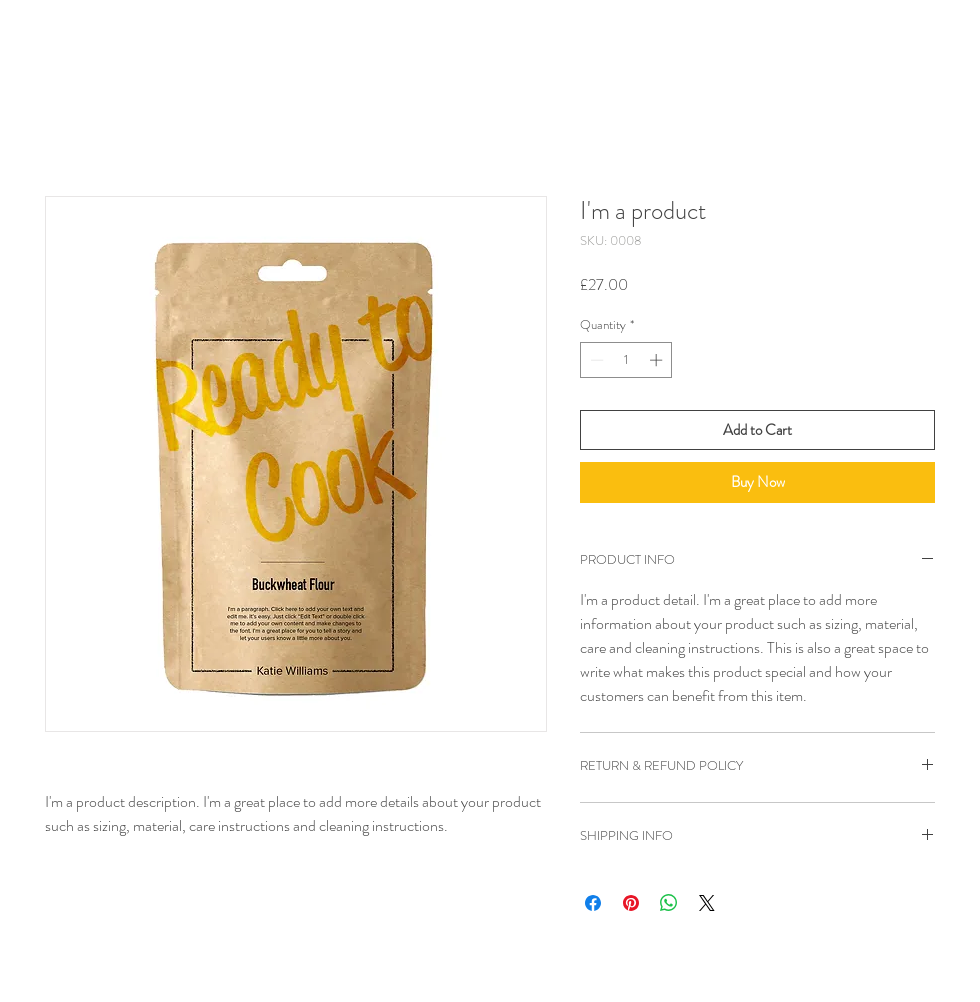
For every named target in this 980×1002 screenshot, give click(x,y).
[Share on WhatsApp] (669, 903)
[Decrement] (595, 360)
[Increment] (658, 360)
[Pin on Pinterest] (631, 903)
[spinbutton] (626, 360)
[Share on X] (707, 903)
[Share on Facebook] (593, 903)
